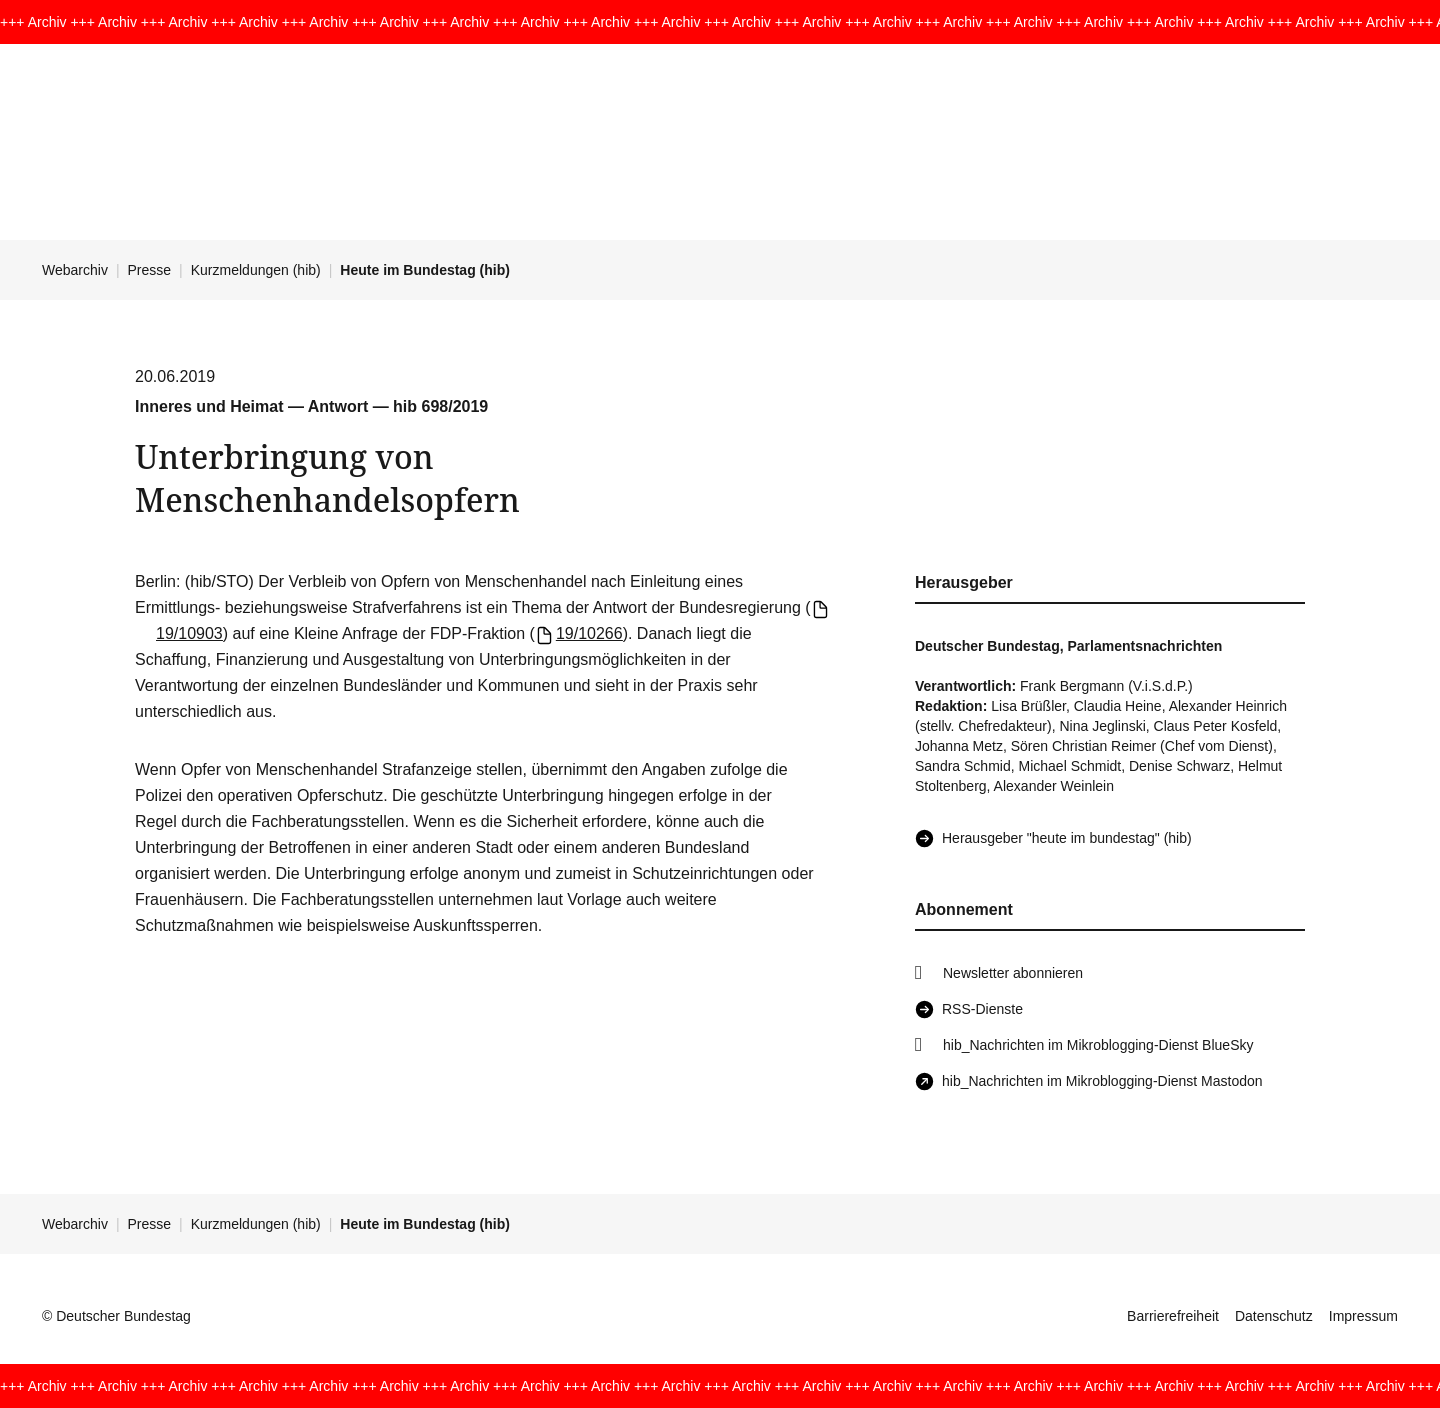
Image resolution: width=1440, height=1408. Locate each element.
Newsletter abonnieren (1013, 973)
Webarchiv (75, 270)
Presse (150, 270)
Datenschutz (1274, 1316)
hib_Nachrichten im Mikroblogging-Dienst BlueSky (1098, 1045)
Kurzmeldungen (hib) (256, 270)
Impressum (1363, 1316)
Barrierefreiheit (1173, 1316)
